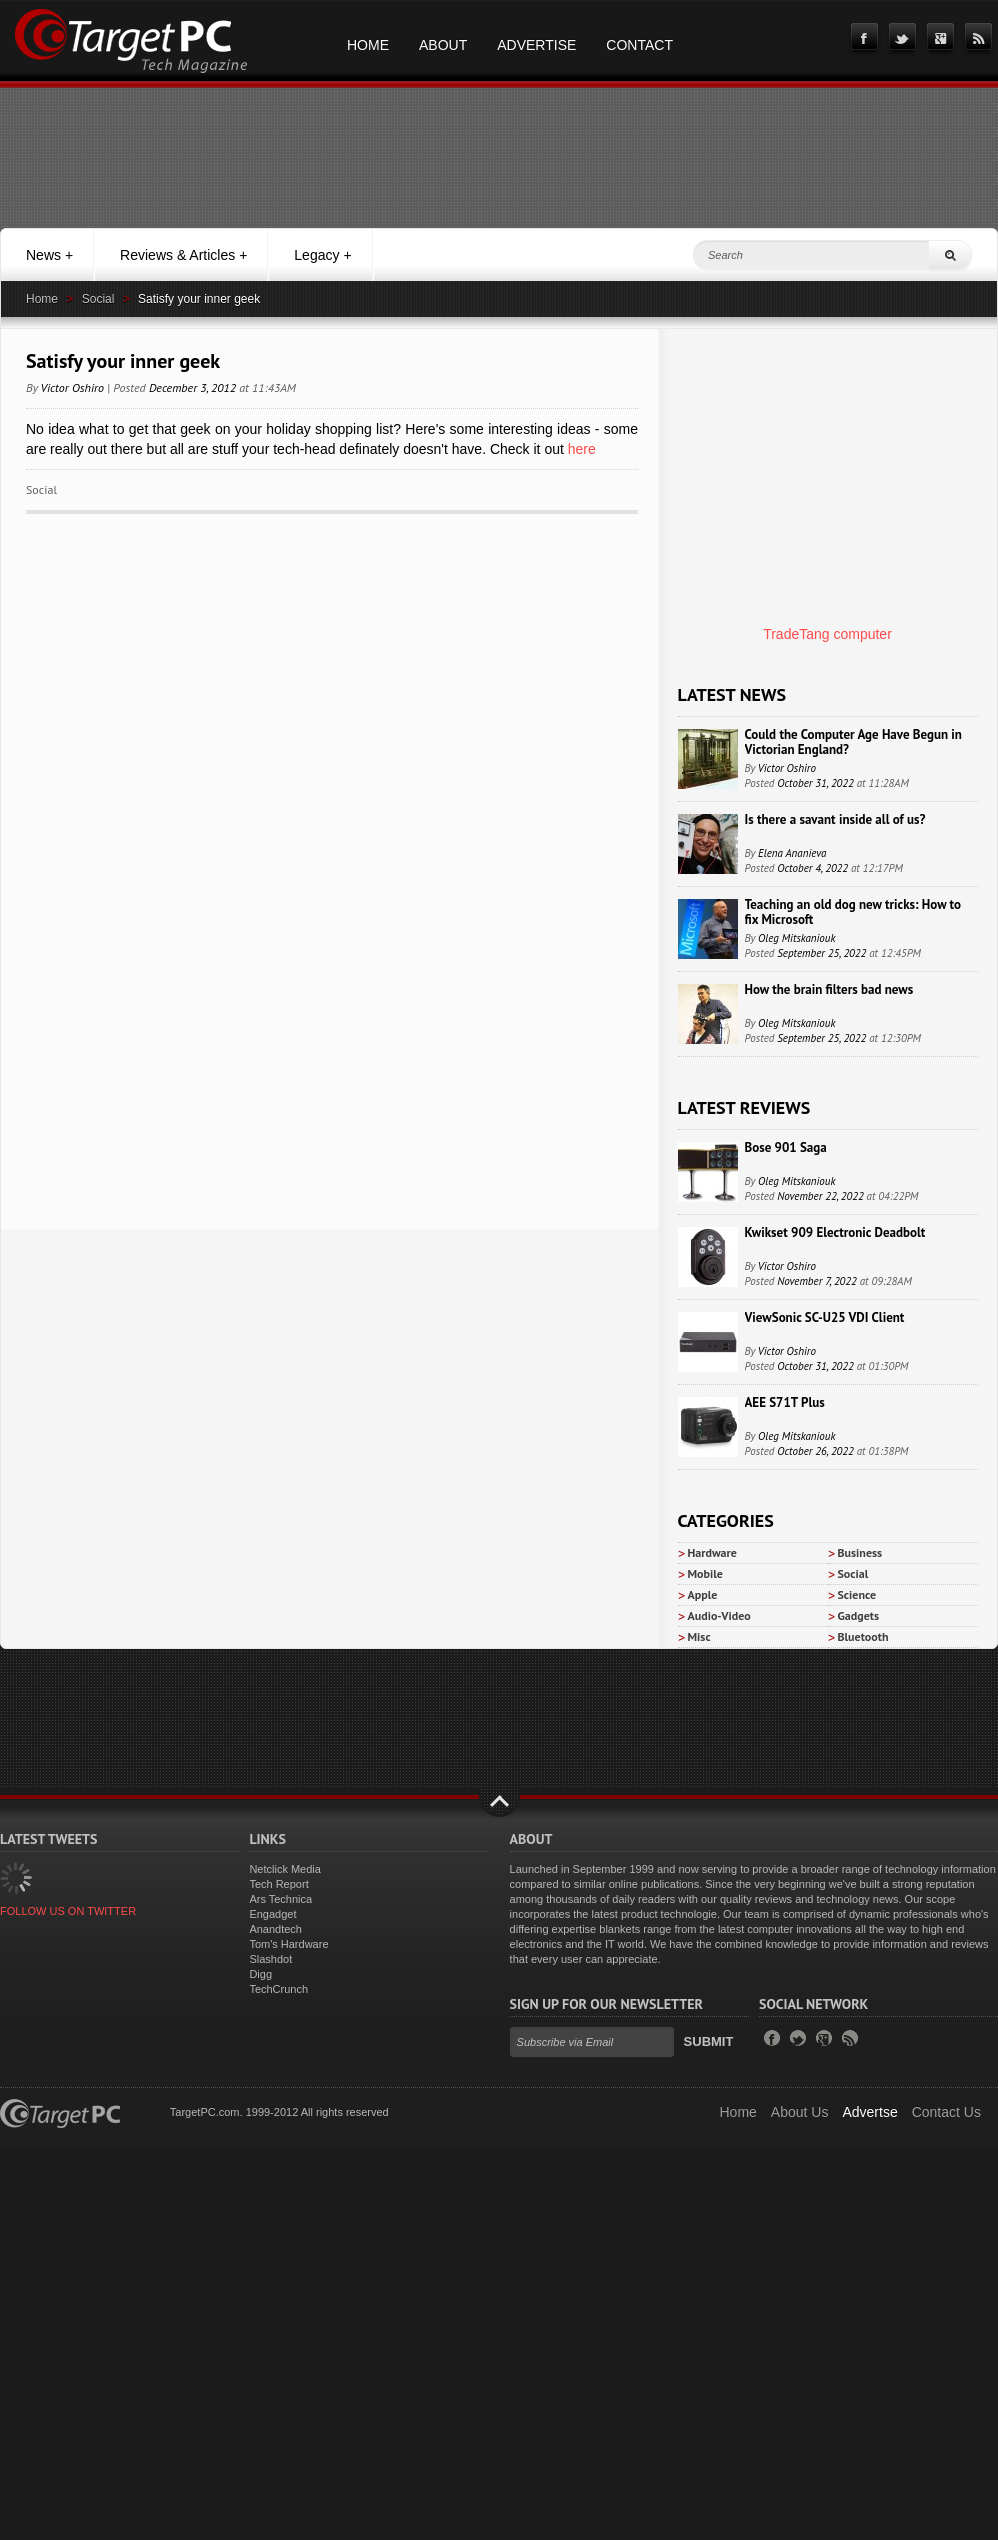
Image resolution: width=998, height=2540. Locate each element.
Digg (260, 1974)
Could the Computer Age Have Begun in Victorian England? (853, 742)
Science (857, 1594)
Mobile (705, 1573)
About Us (800, 2112)
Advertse (869, 2112)
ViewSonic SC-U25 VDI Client (825, 1317)
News (49, 255)
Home (368, 45)
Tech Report (278, 1884)
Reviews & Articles (183, 255)
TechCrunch (278, 1989)
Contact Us (946, 2112)
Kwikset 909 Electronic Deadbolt (835, 1232)
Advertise (536, 45)
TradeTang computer (827, 634)
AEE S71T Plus (785, 1402)
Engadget (272, 1914)
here (580, 449)
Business (860, 1552)
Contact (639, 45)
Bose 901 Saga (786, 1147)
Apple (703, 1594)
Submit (709, 2041)
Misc (699, 1636)
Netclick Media (285, 1869)
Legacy (322, 255)
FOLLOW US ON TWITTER (68, 1911)
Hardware (712, 1552)
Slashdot (270, 1959)
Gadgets (859, 1615)
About (443, 45)
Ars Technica (280, 1899)
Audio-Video (719, 1615)
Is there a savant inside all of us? (835, 819)
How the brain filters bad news (829, 989)
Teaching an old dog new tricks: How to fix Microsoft (853, 912)
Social (98, 299)
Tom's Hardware (288, 1944)
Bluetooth (863, 1636)
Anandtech (275, 1929)
